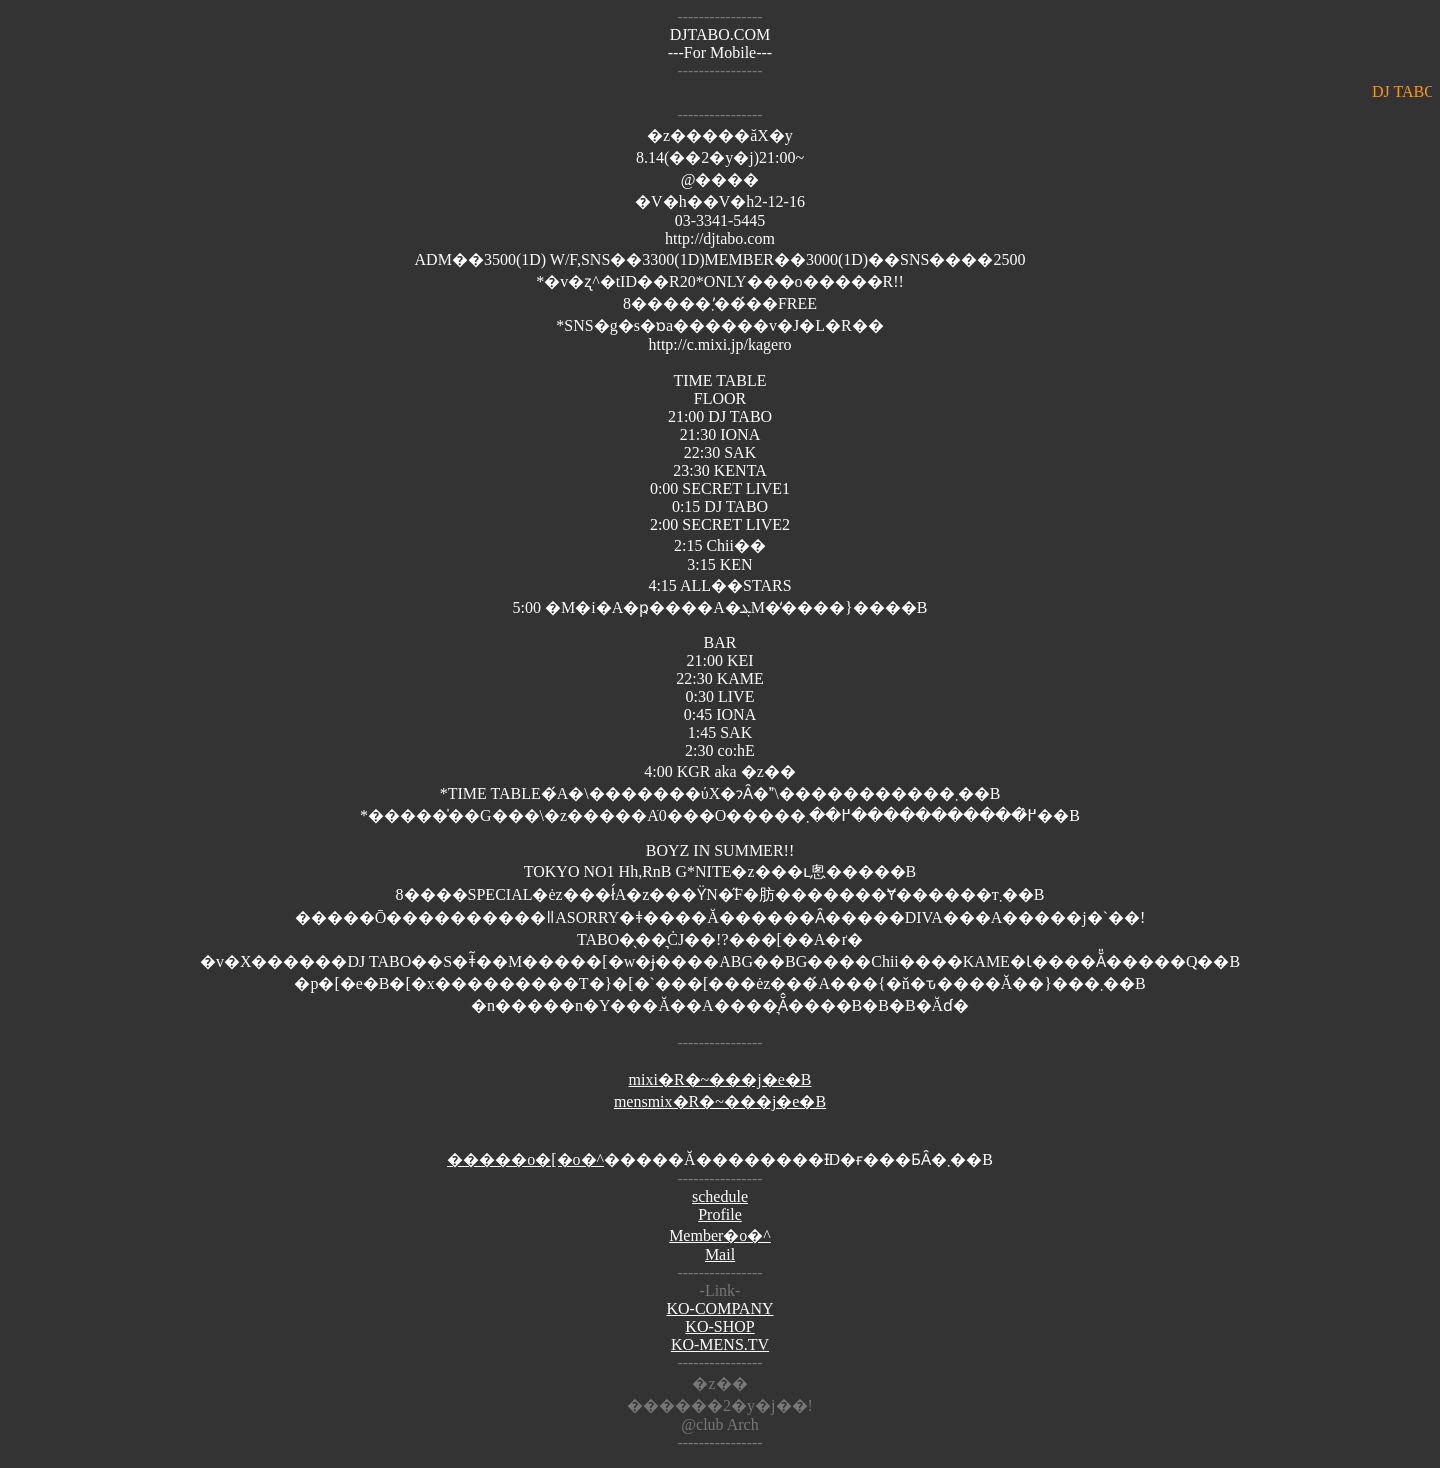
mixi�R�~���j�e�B (720, 1079)
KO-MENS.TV (720, 1344)
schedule (720, 1196)
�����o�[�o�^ (525, 1159)
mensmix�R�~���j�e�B (720, 1101)
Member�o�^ (720, 1235)
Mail (720, 1254)
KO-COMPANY (720, 1308)
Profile (720, 1214)
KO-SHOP (719, 1326)
